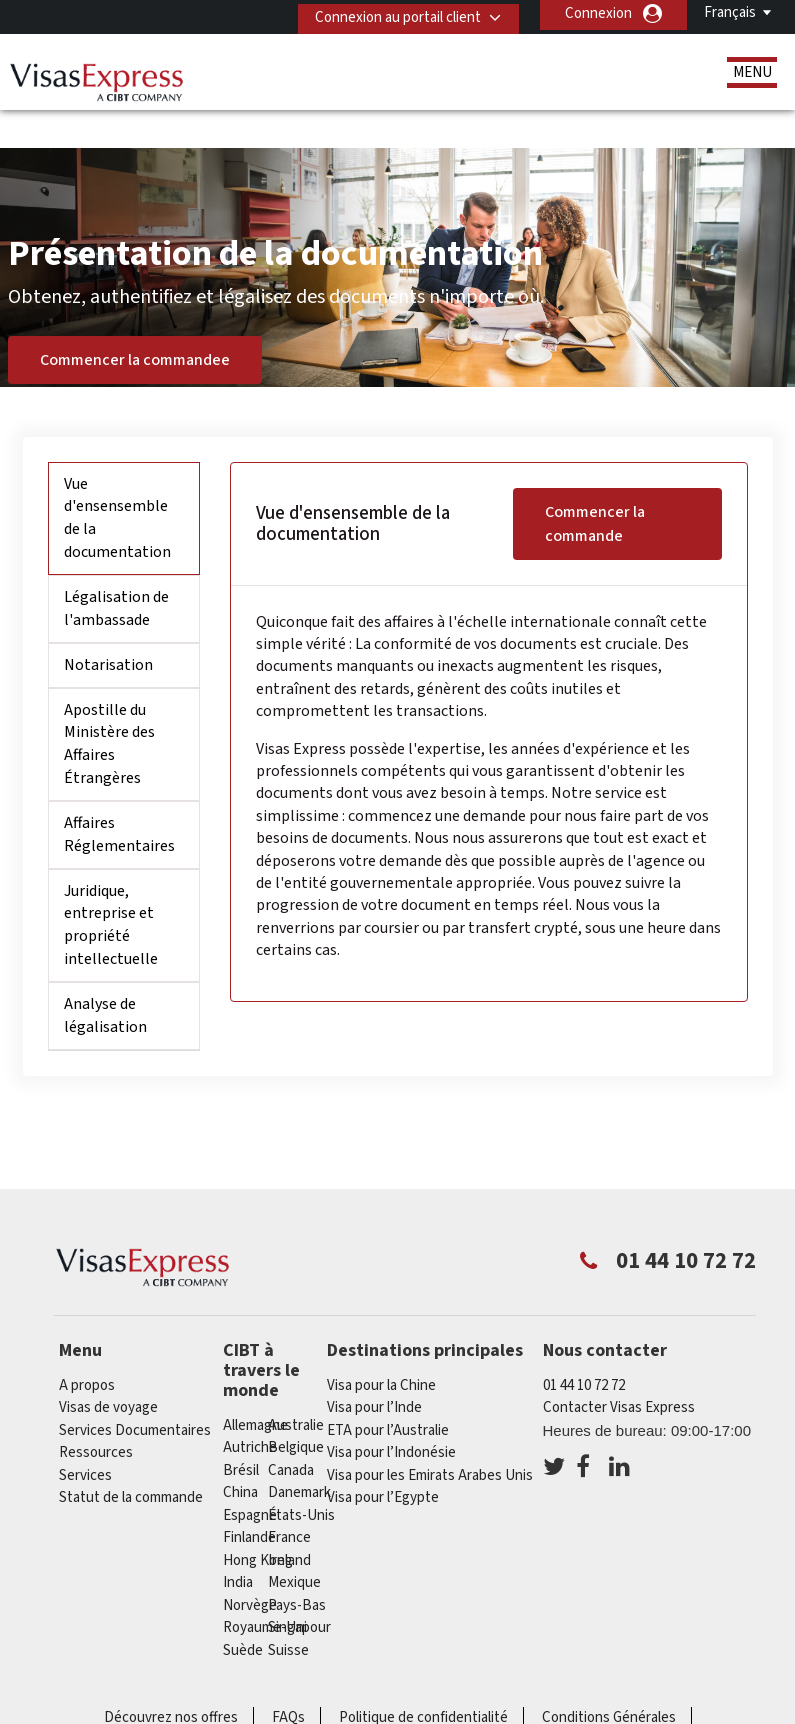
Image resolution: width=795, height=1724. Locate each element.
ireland (289, 1521)
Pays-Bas (297, 1566)
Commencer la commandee (135, 321)
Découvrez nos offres (171, 1678)
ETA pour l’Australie (388, 1391)
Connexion (598, 13)
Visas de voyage (108, 1369)
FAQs (288, 1678)
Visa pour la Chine (381, 1346)
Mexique (294, 1543)
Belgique (296, 1408)
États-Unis (301, 1476)
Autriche (250, 1408)
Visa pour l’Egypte (383, 1459)
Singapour (299, 1588)
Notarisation (108, 626)
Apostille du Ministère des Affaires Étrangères (109, 705)
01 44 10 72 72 (584, 1346)
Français (730, 12)
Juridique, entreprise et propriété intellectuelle (111, 886)
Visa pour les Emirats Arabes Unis (430, 1436)
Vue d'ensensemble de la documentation (117, 479)
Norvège (250, 1566)
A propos (87, 1346)
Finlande (249, 1498)
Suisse (288, 1611)
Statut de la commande (131, 1459)
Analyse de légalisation (105, 976)
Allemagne (255, 1386)
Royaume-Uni (265, 1588)
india (238, 1543)
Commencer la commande (595, 485)
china (240, 1453)
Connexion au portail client (391, 13)
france (289, 1498)
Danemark (299, 1453)
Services (85, 1436)
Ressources (96, 1414)
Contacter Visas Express (619, 1369)
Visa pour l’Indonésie (391, 1414)
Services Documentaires (135, 1391)
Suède (243, 1611)
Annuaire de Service (289, 1701)
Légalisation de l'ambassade (116, 569)
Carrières (413, 1701)
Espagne (250, 1476)
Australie (296, 1386)
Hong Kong (258, 1521)
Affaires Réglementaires (119, 795)
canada (291, 1431)
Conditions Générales (609, 1678)
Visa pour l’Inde (374, 1369)
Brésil (241, 1431)
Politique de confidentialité (423, 1678)
